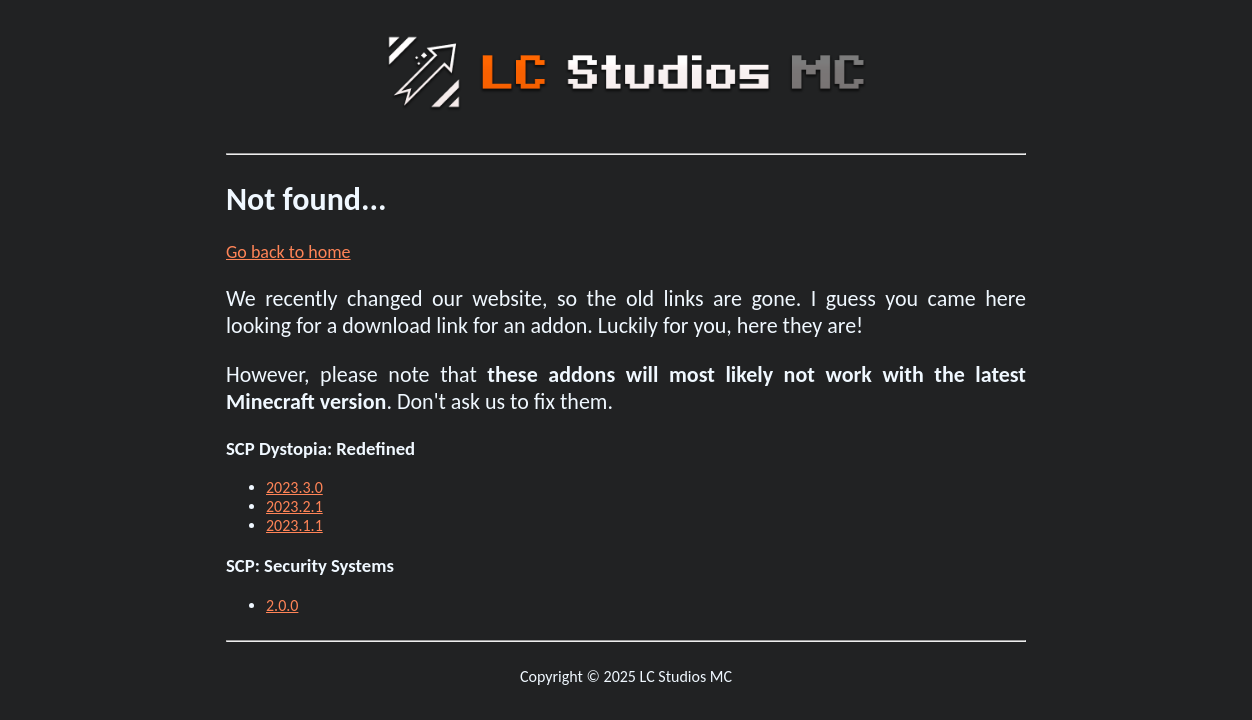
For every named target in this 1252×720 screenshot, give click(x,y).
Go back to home (288, 252)
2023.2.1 (294, 506)
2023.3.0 (294, 487)
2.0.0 (282, 605)
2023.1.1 (294, 525)
